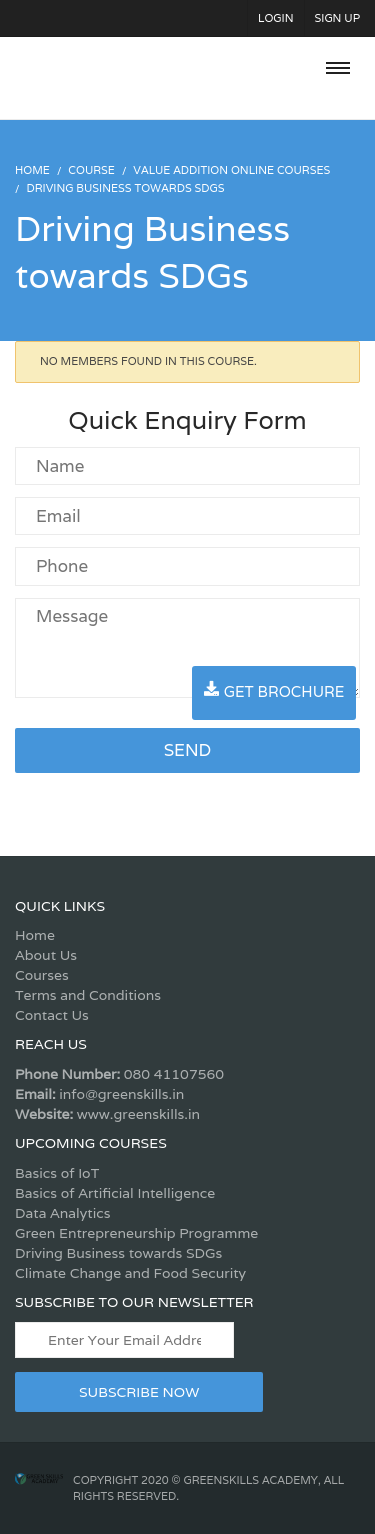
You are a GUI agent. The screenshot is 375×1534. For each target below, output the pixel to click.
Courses (42, 975)
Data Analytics (62, 1213)
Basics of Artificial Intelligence (115, 1193)
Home (35, 935)
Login (275, 18)
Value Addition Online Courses (231, 170)
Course (91, 170)
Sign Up (338, 18)
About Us (46, 955)
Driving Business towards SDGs (118, 1253)
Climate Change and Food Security (130, 1273)
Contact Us (52, 1015)
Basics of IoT (57, 1173)
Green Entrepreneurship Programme (136, 1233)
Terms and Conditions (88, 995)
